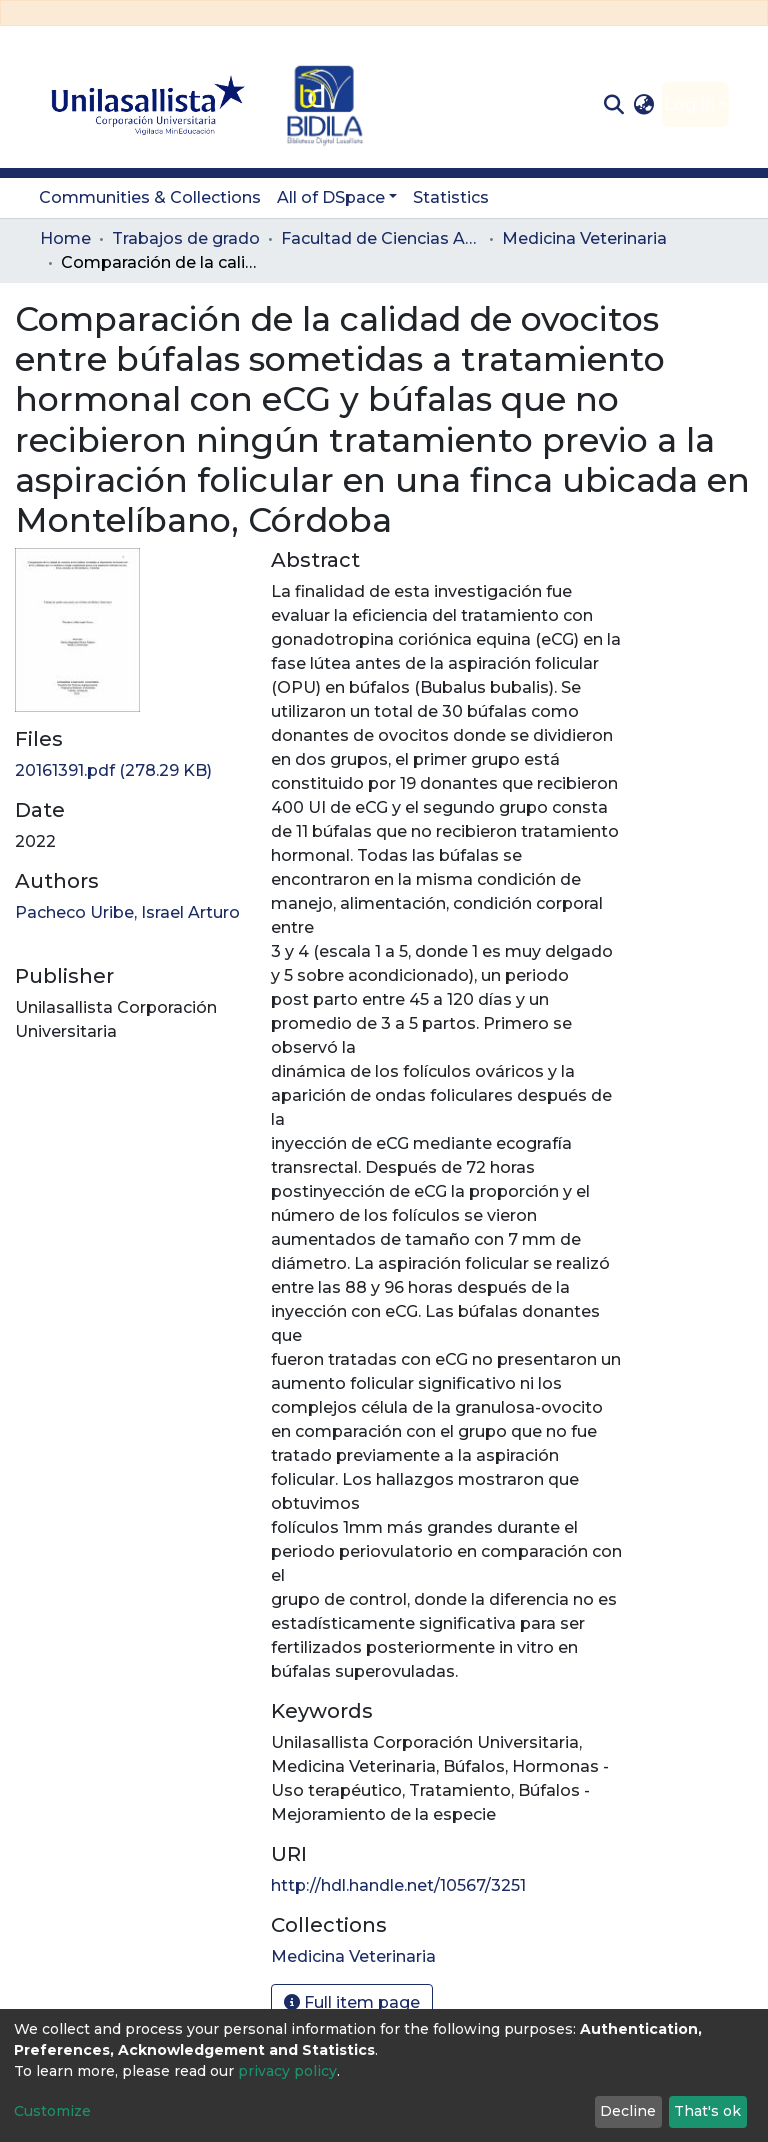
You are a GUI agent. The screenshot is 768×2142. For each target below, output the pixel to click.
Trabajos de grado (186, 238)
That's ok (707, 2111)
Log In (689, 104)
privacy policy (287, 2071)
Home (65, 238)
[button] (644, 105)
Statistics (451, 197)
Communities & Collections (150, 197)
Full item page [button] (352, 2002)
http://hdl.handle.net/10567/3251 (398, 1885)
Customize (52, 2111)
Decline (628, 2111)
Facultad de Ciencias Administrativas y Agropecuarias (381, 238)
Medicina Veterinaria (584, 238)
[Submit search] (613, 105)
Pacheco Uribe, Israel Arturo (127, 912)
